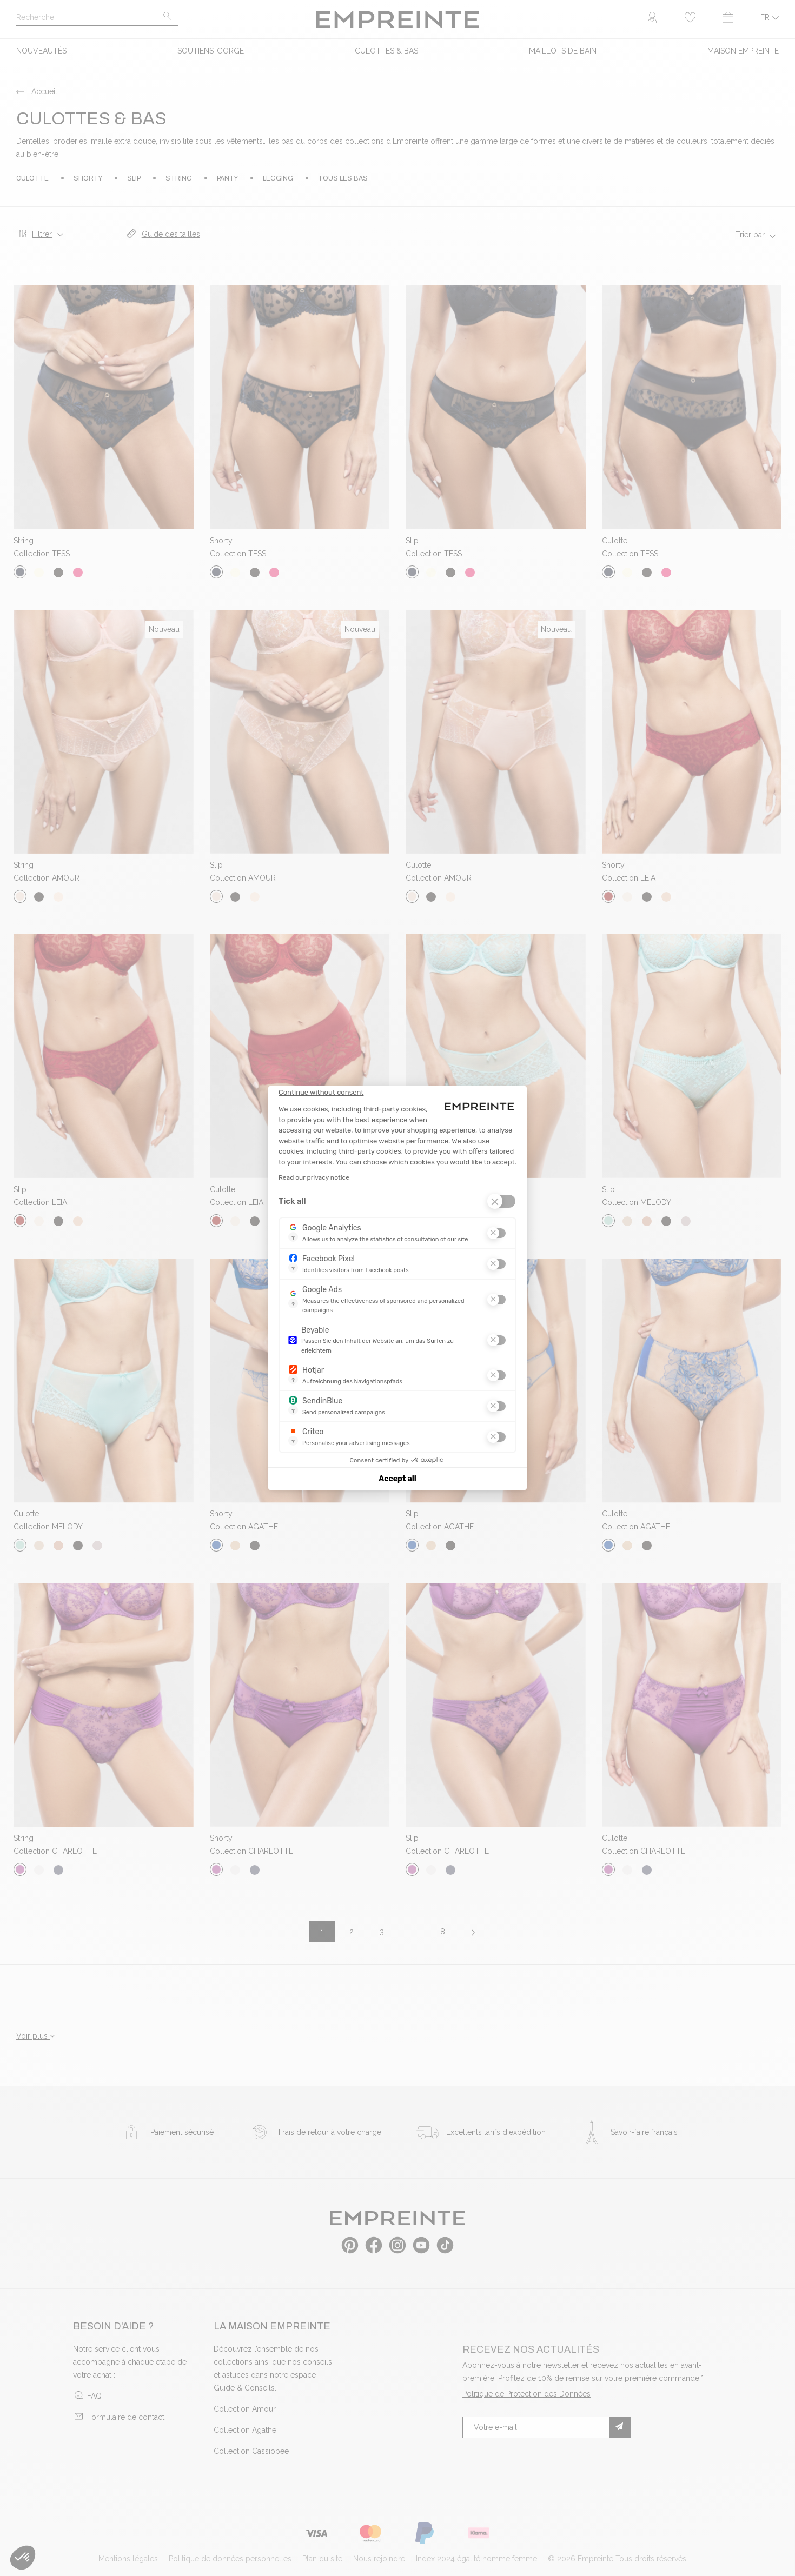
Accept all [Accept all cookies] (397, 1478)
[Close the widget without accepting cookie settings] (321, 1092)
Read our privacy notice (314, 1177)
